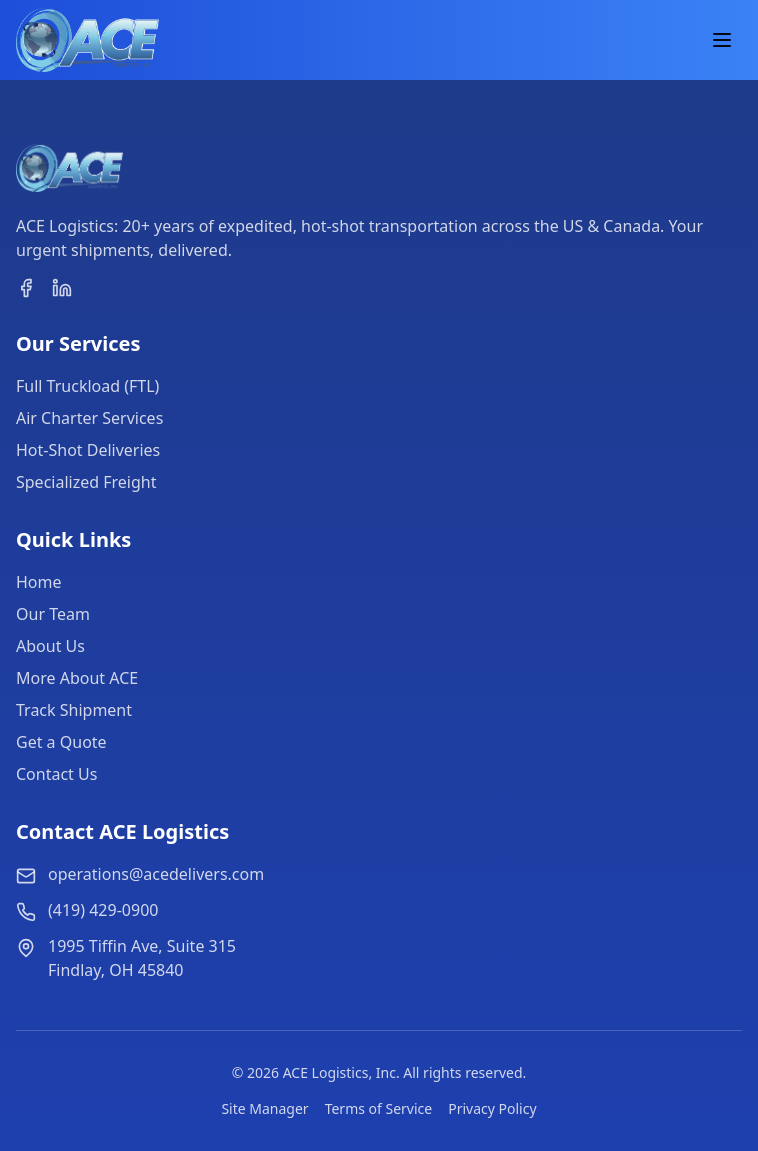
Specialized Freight (86, 482)
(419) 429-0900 (103, 910)
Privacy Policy (492, 1108)
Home (39, 582)
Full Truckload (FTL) (87, 386)
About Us (50, 646)
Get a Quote (61, 742)
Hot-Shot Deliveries (88, 450)
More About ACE (77, 678)
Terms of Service (379, 1108)
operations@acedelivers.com (156, 874)
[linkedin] (62, 288)
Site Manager (264, 1108)
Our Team (53, 614)
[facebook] (26, 288)
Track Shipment (74, 710)
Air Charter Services (89, 418)
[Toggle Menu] (722, 40)
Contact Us (56, 774)
